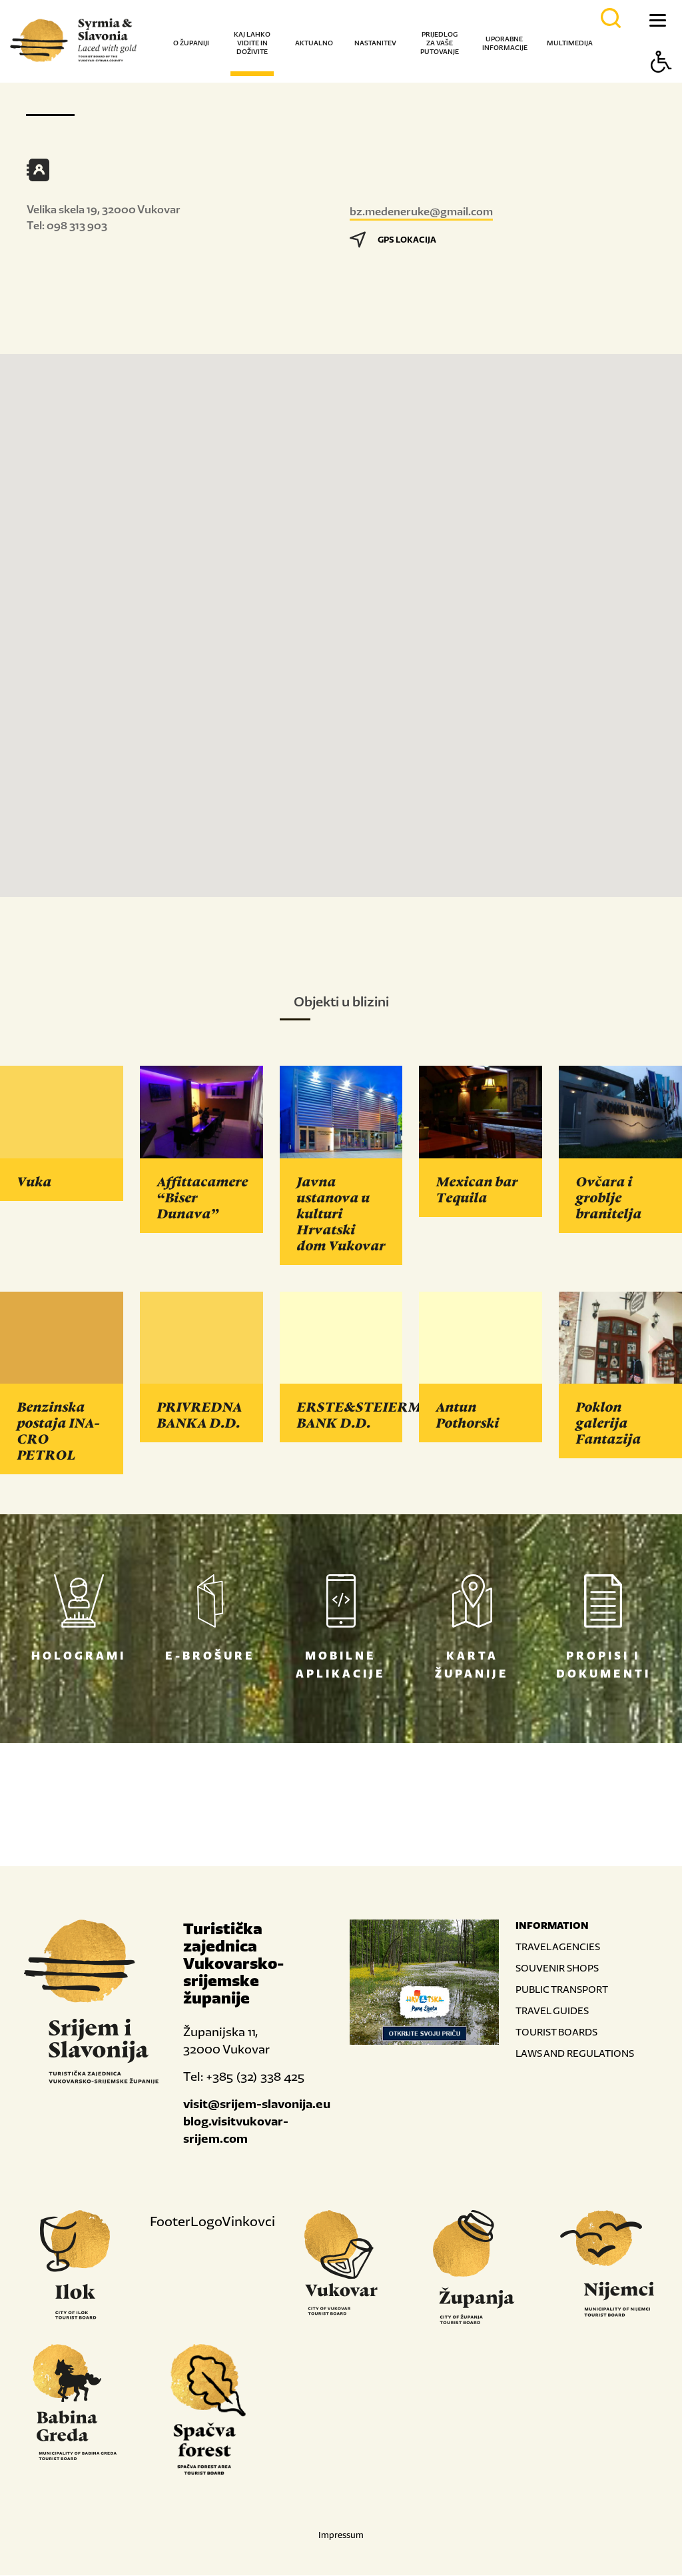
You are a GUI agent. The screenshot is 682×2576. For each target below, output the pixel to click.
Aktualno (314, 43)
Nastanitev (375, 43)
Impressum (341, 2535)
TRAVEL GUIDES (552, 2011)
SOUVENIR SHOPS (557, 1968)
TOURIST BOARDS (556, 2032)
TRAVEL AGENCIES (557, 1947)
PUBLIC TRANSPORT (561, 1989)
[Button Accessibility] (661, 85)
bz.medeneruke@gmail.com (421, 211)
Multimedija (570, 43)
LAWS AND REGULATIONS (574, 2053)
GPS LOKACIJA (393, 239)
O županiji (191, 43)
